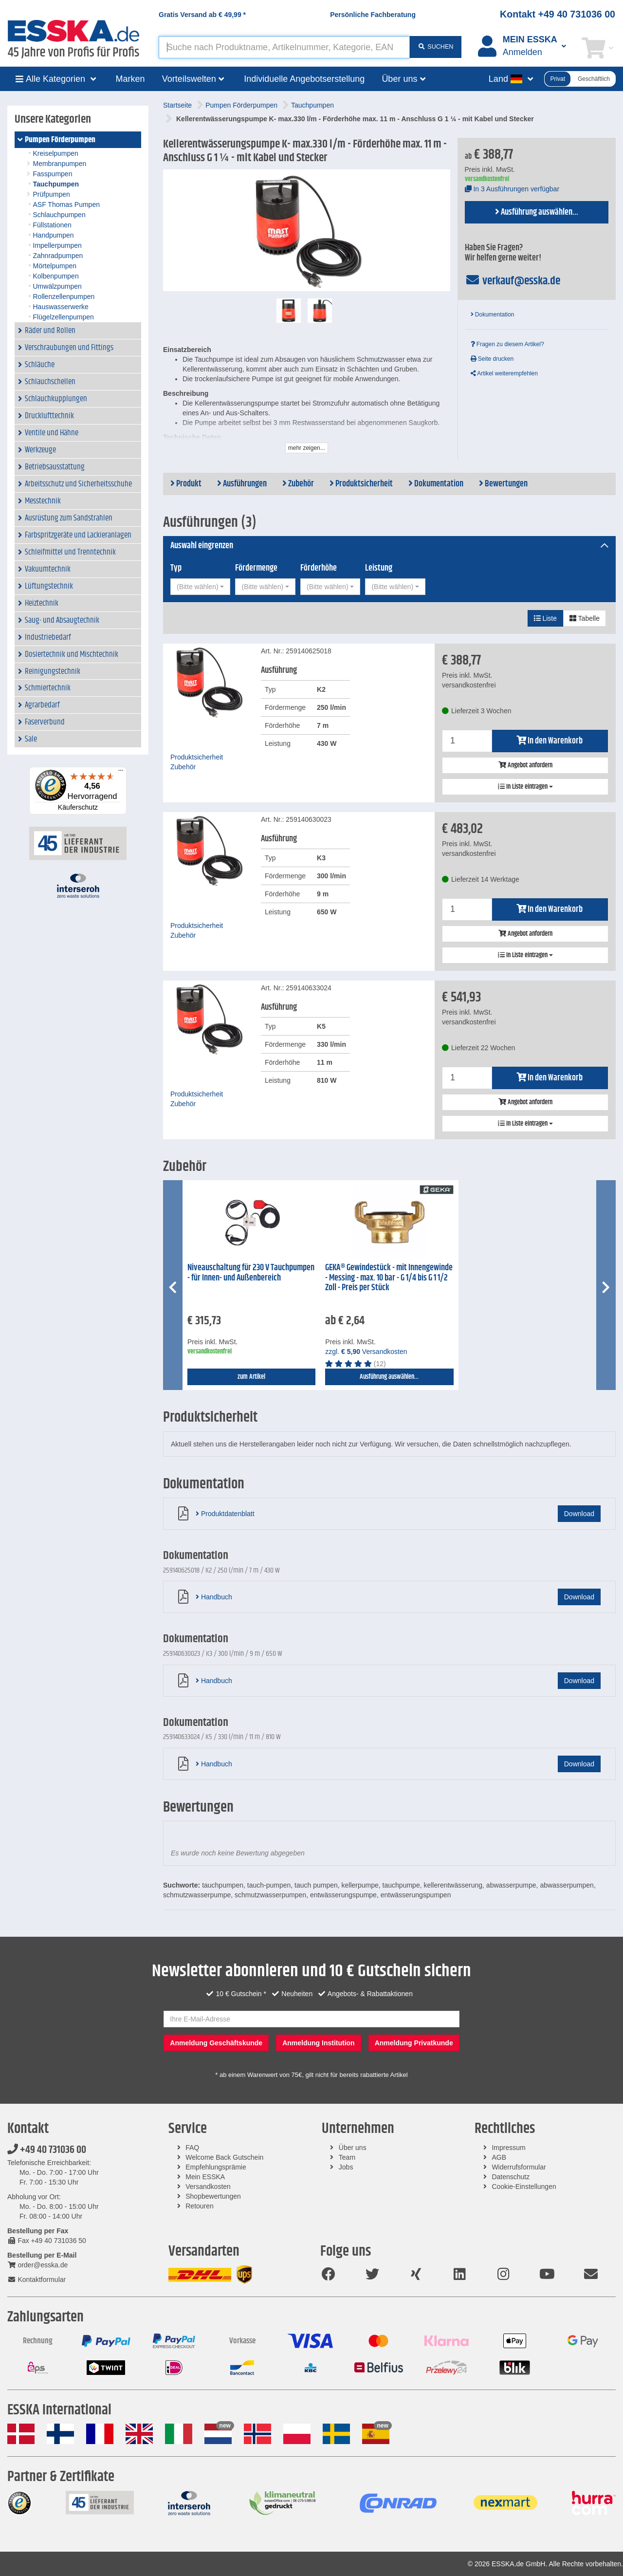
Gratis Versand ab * (202, 15)
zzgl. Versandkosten (366, 1351)
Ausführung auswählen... (536, 212)
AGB (499, 2157)
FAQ (192, 2147)
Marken (130, 79)
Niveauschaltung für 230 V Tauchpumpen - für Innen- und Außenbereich (250, 1273)
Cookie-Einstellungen (524, 2186)
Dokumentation (492, 314)
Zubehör (298, 484)
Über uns (352, 2147)
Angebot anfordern (525, 765)
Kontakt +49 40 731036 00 (557, 14)
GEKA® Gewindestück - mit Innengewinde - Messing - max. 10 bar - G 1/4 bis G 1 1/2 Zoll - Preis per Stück (389, 1278)
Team (347, 2157)
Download (579, 1514)
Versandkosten (208, 2186)
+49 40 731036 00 (46, 2150)
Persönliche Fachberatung (373, 15)
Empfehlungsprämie (215, 2167)
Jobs (346, 2167)
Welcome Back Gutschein (224, 2157)
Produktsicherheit (361, 484)
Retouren (199, 2206)
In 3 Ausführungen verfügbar (512, 189)
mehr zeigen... (306, 448)
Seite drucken (492, 358)
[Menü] (121, 772)
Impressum (508, 2147)
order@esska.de (37, 2265)
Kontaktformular (36, 2279)
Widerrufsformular (519, 2167)
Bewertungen (503, 484)
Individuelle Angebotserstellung (304, 79)
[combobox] (200, 586)
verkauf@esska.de (513, 281)
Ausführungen (242, 484)
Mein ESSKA (205, 2177)
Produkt (186, 484)
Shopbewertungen (213, 2196)
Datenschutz (511, 2177)
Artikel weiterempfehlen (504, 373)
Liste (545, 618)
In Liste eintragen (525, 786)
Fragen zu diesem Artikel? (507, 344)
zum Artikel (251, 1376)
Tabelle (584, 618)
